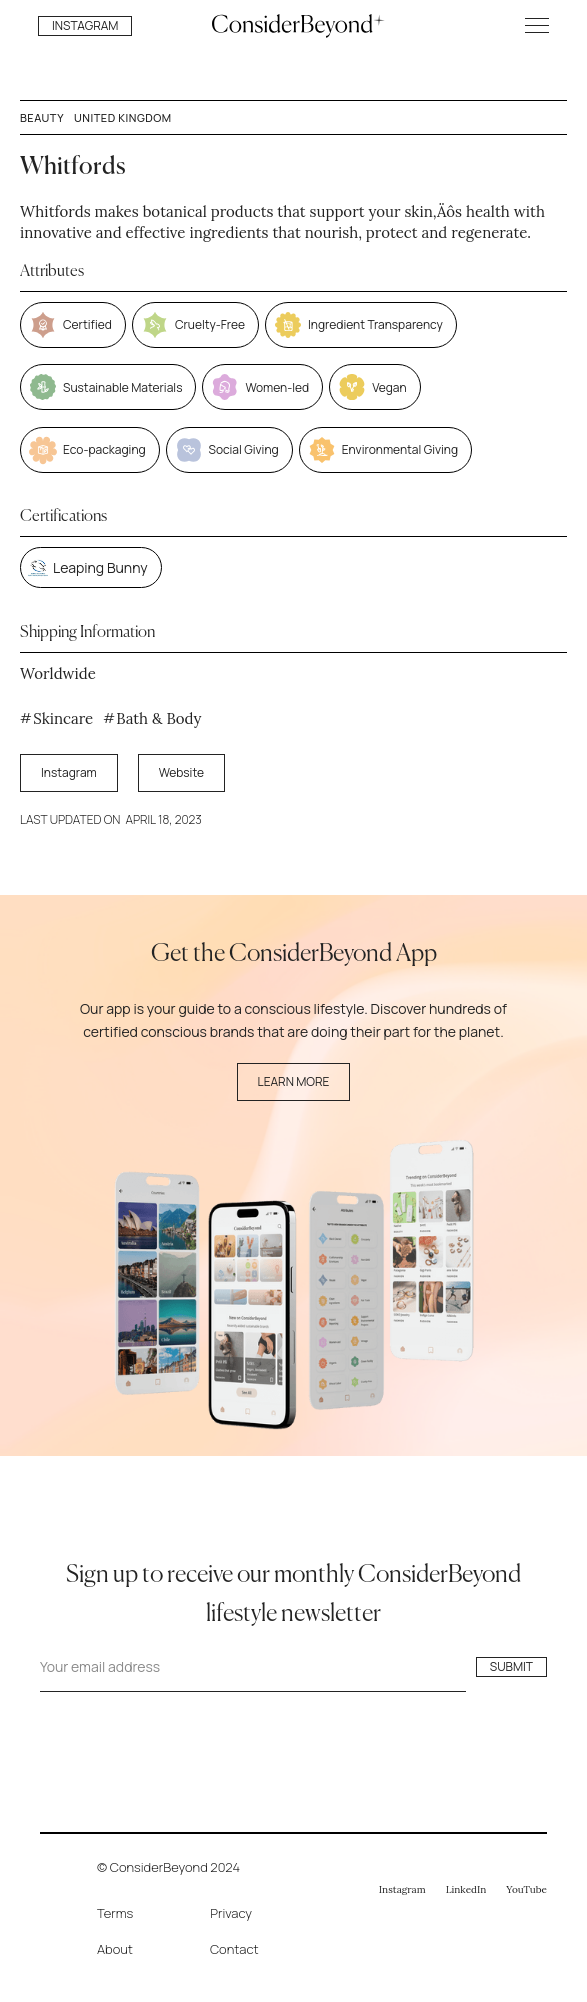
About (115, 1949)
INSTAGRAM (85, 25)
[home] (293, 25)
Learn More (294, 1081)
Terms (115, 1913)
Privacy (231, 1913)
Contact (234, 1949)
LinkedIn (466, 1889)
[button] (537, 25)
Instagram (69, 772)
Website (181, 772)
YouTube (526, 1889)
